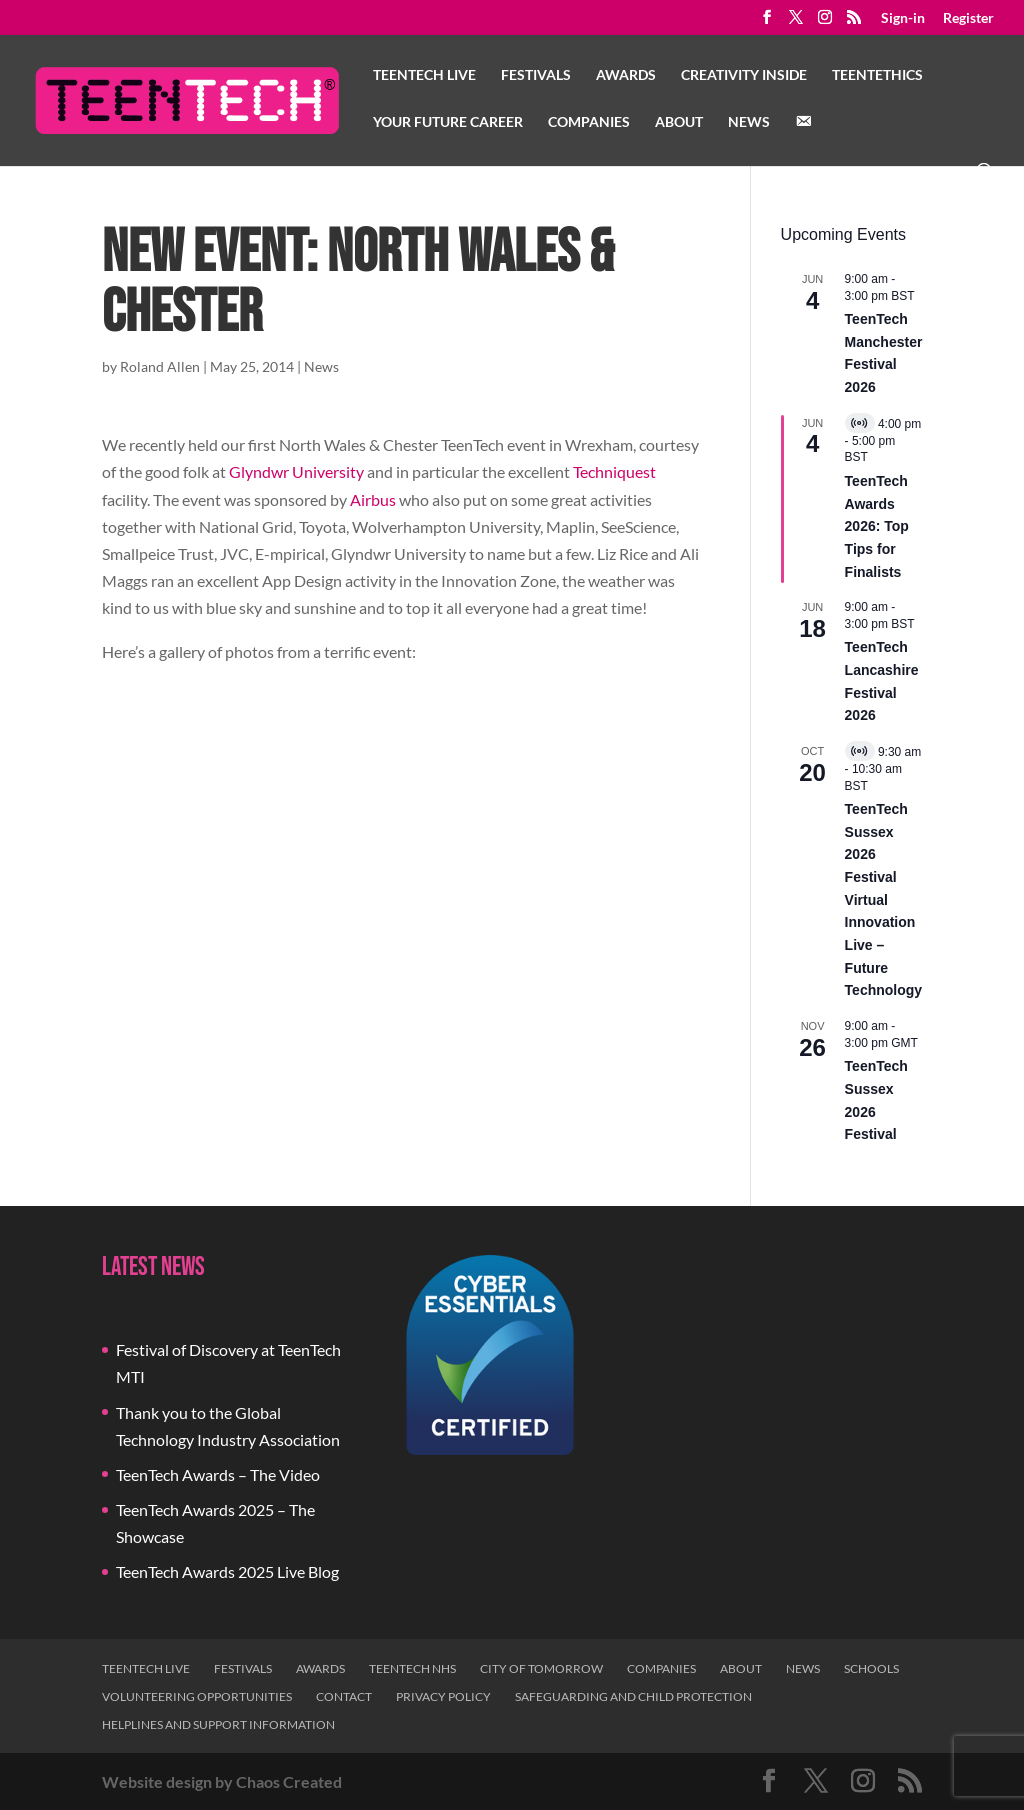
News (749, 122)
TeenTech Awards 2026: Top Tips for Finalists (877, 526)
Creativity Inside (744, 75)
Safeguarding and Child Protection (633, 1696)
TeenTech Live (424, 75)
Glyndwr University (296, 471)
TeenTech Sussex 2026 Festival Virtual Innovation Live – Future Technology (884, 899)
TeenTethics (877, 75)
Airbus (373, 499)
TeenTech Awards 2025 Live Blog (227, 1571)
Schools (871, 1668)
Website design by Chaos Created (222, 1781)
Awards (626, 75)
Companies (589, 122)
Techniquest (614, 471)
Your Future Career (448, 122)
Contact (344, 1696)
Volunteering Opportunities (197, 1696)
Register (968, 18)
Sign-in (903, 18)
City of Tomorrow (541, 1668)
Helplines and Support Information (218, 1724)
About (679, 122)
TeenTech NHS (412, 1668)
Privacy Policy (443, 1696)
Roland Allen (160, 366)
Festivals (536, 75)
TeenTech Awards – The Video (218, 1474)
